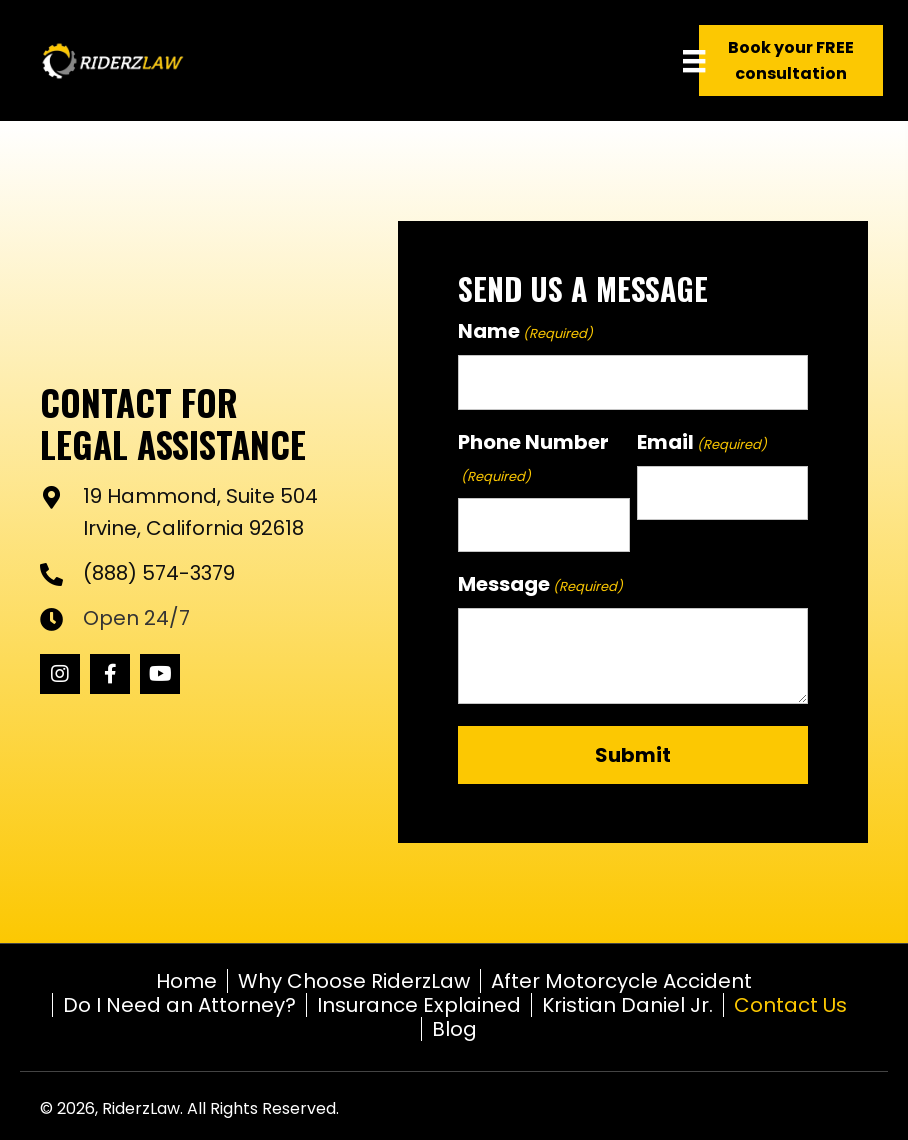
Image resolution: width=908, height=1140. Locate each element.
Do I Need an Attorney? (179, 1005)
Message (540, 584)
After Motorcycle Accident (621, 981)
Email (702, 442)
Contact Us (790, 1005)
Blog (454, 1029)
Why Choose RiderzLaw (354, 981)
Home (186, 981)
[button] (60, 674)
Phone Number (533, 458)
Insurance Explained (419, 1005)
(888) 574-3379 (159, 573)
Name (525, 331)
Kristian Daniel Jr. (627, 1005)
